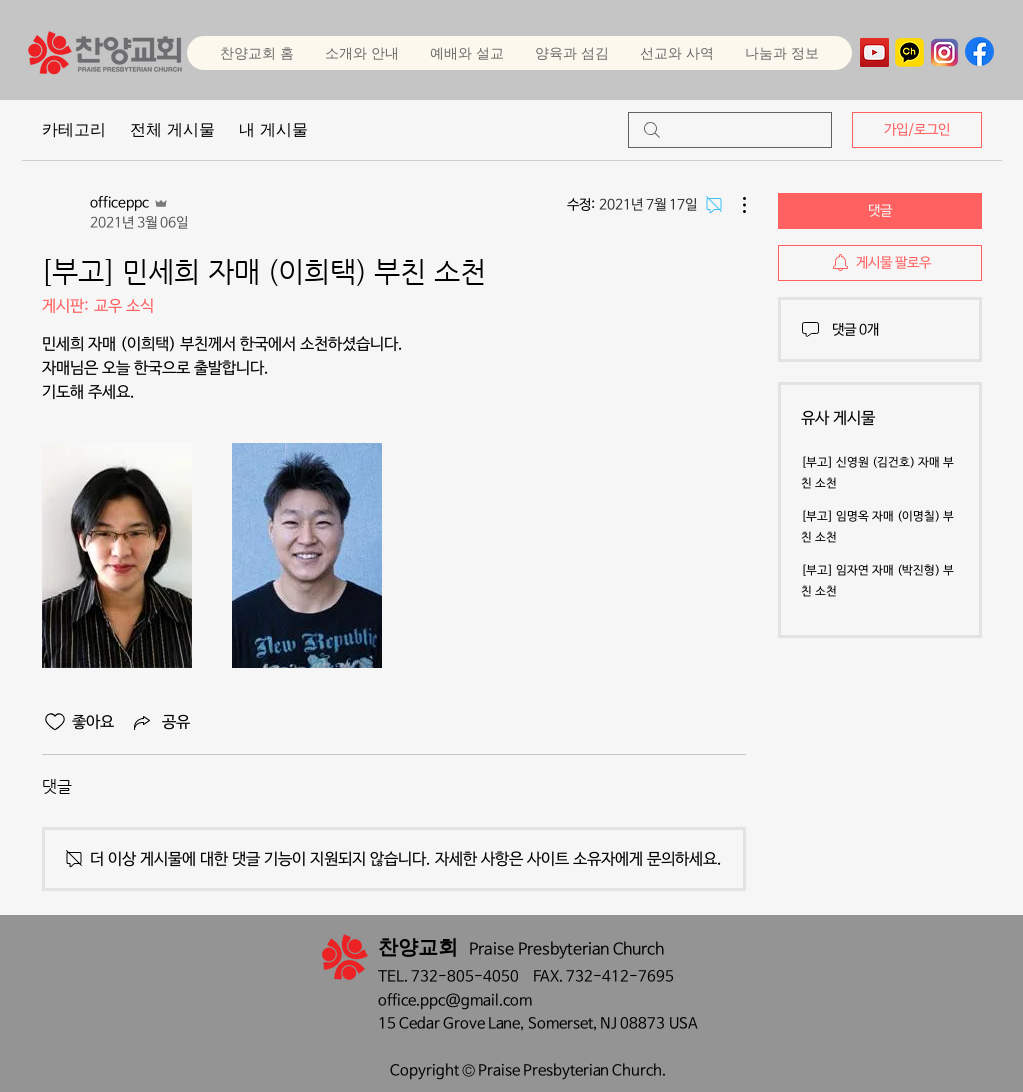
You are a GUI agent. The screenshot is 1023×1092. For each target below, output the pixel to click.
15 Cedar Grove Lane (449, 1023)
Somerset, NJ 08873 (598, 1023)
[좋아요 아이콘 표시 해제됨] (55, 722)
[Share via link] (160, 722)
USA (683, 1023)
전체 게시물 (172, 129)
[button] (466, 53)
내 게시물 (273, 129)
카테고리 (74, 129)
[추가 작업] (734, 205)
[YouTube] (874, 52)
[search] (730, 130)
